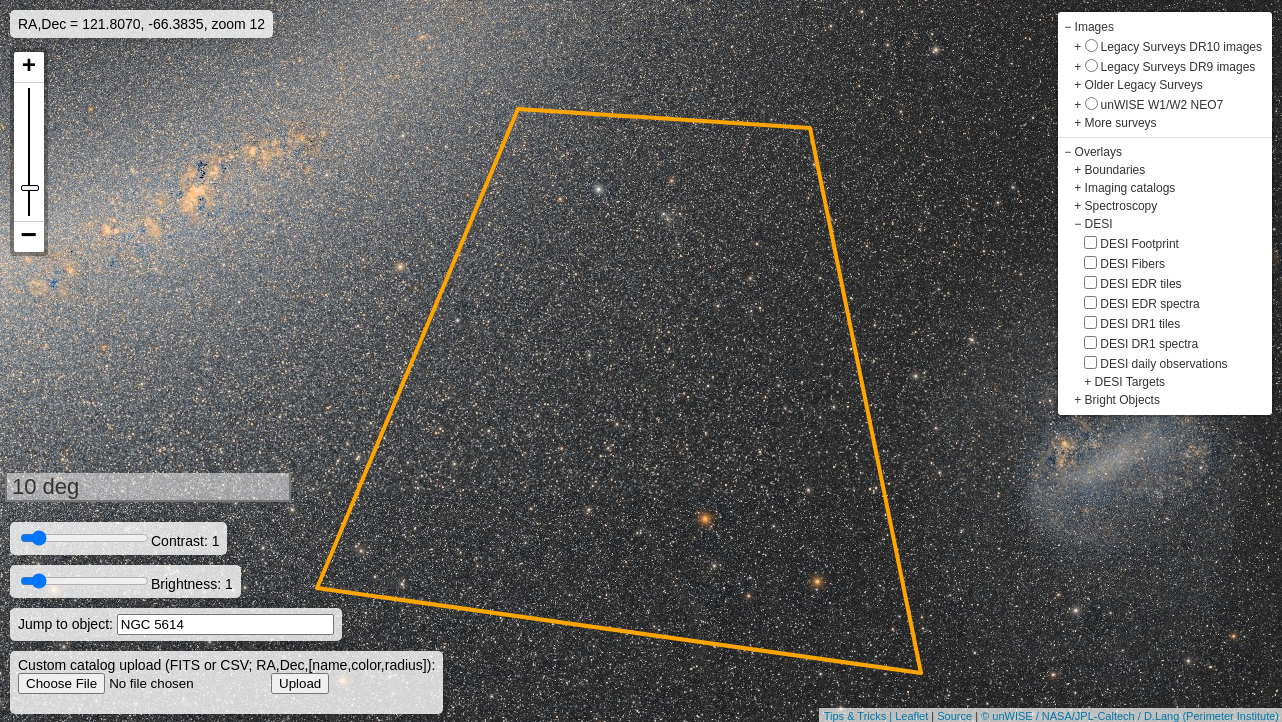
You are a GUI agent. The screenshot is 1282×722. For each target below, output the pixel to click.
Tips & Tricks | (860, 716)
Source (954, 716)
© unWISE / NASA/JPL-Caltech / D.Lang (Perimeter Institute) (1130, 716)
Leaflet (911, 716)
